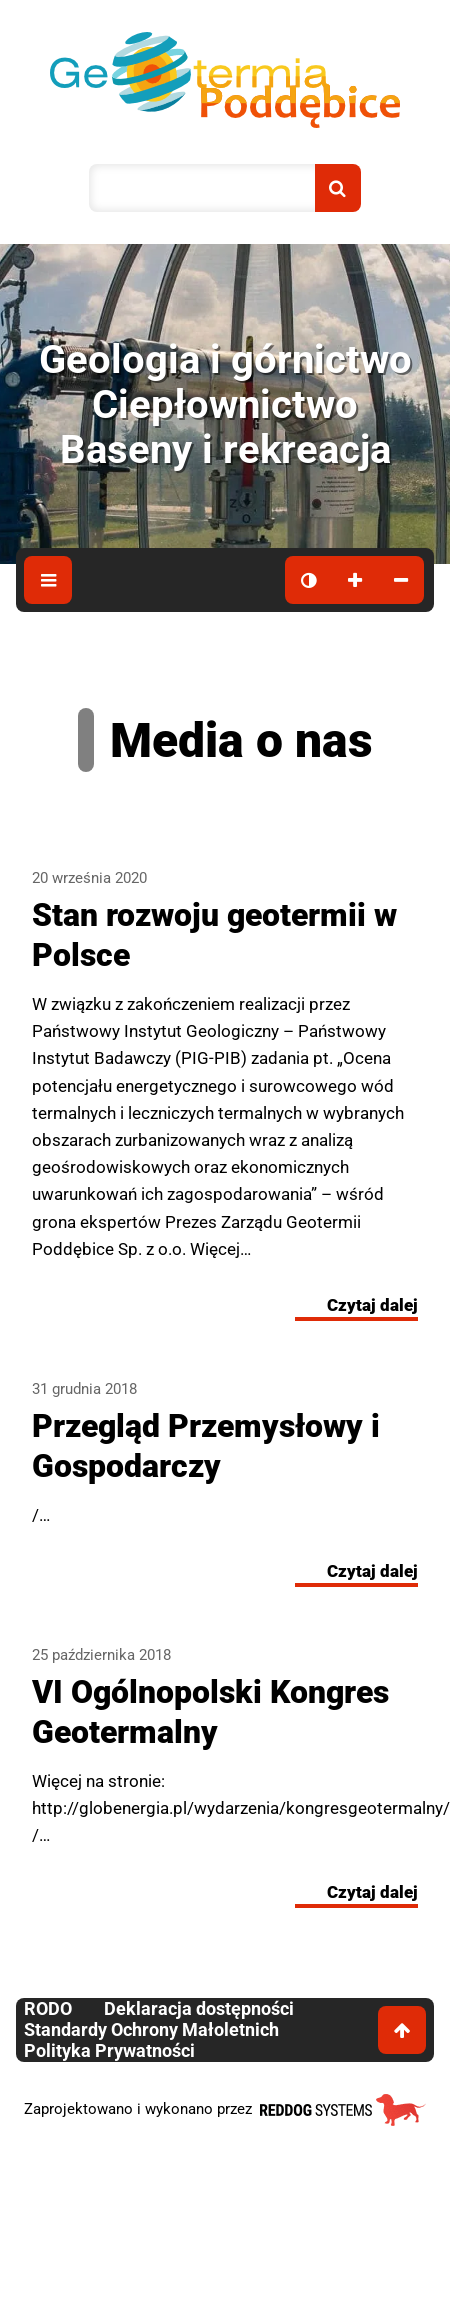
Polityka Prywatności (109, 2050)
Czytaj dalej (372, 1308)
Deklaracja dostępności (199, 2008)
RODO (48, 2008)
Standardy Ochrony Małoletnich (151, 2029)
